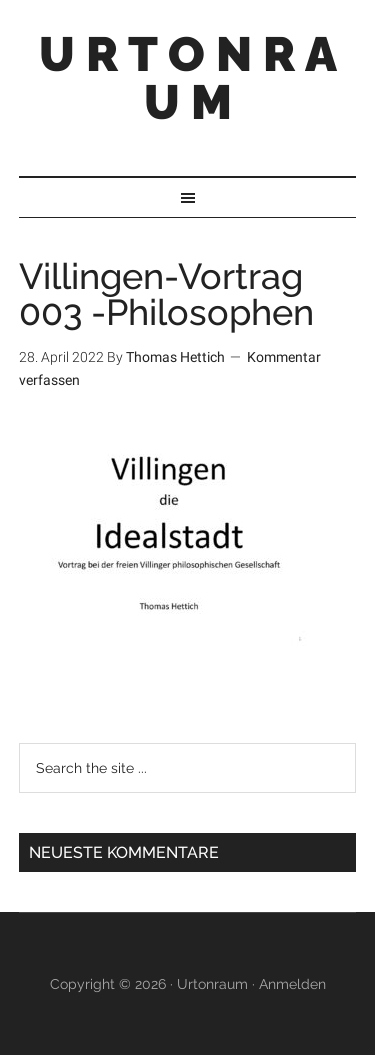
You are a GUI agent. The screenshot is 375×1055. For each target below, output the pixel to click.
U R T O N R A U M (188, 78)
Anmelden (292, 984)
